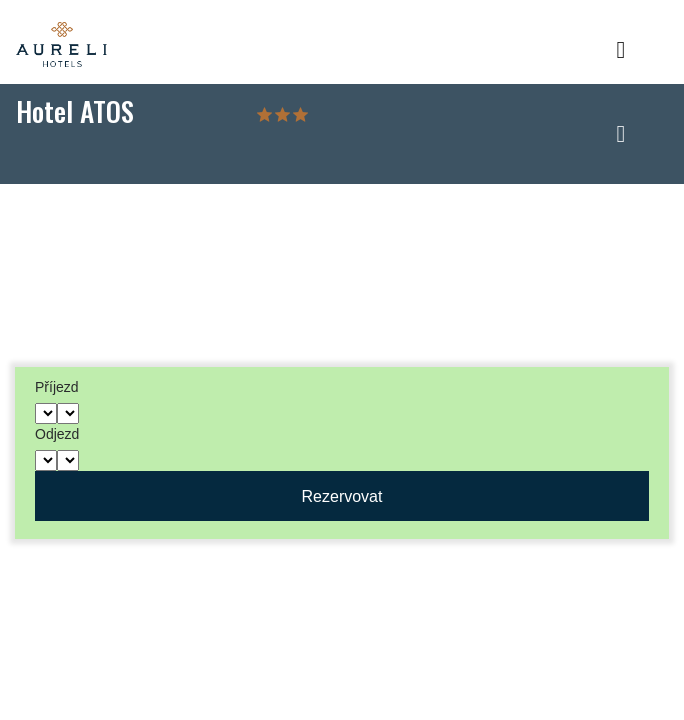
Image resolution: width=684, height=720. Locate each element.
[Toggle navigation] (621, 56)
